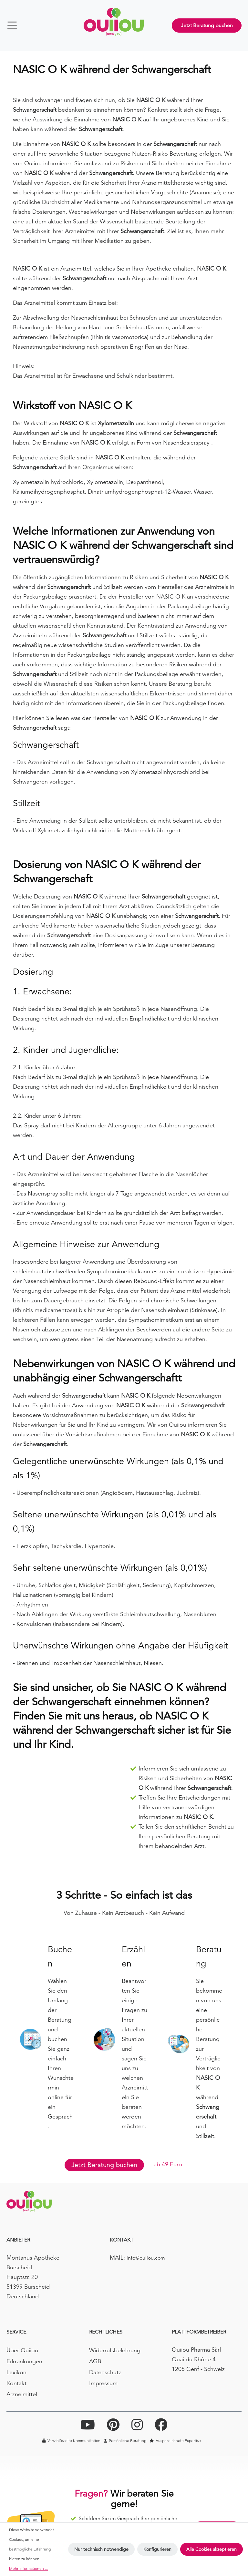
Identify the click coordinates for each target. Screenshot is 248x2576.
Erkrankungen (24, 2361)
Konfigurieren (157, 2549)
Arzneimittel (21, 2394)
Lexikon (16, 2372)
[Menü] (15, 25)
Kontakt (16, 2383)
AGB (95, 2361)
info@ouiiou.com (146, 2258)
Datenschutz (105, 2372)
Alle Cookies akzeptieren (211, 2549)
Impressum (103, 2383)
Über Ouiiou (22, 2350)
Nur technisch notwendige (101, 2549)
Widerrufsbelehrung (114, 2350)
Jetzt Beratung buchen (207, 25)
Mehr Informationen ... (28, 2568)
